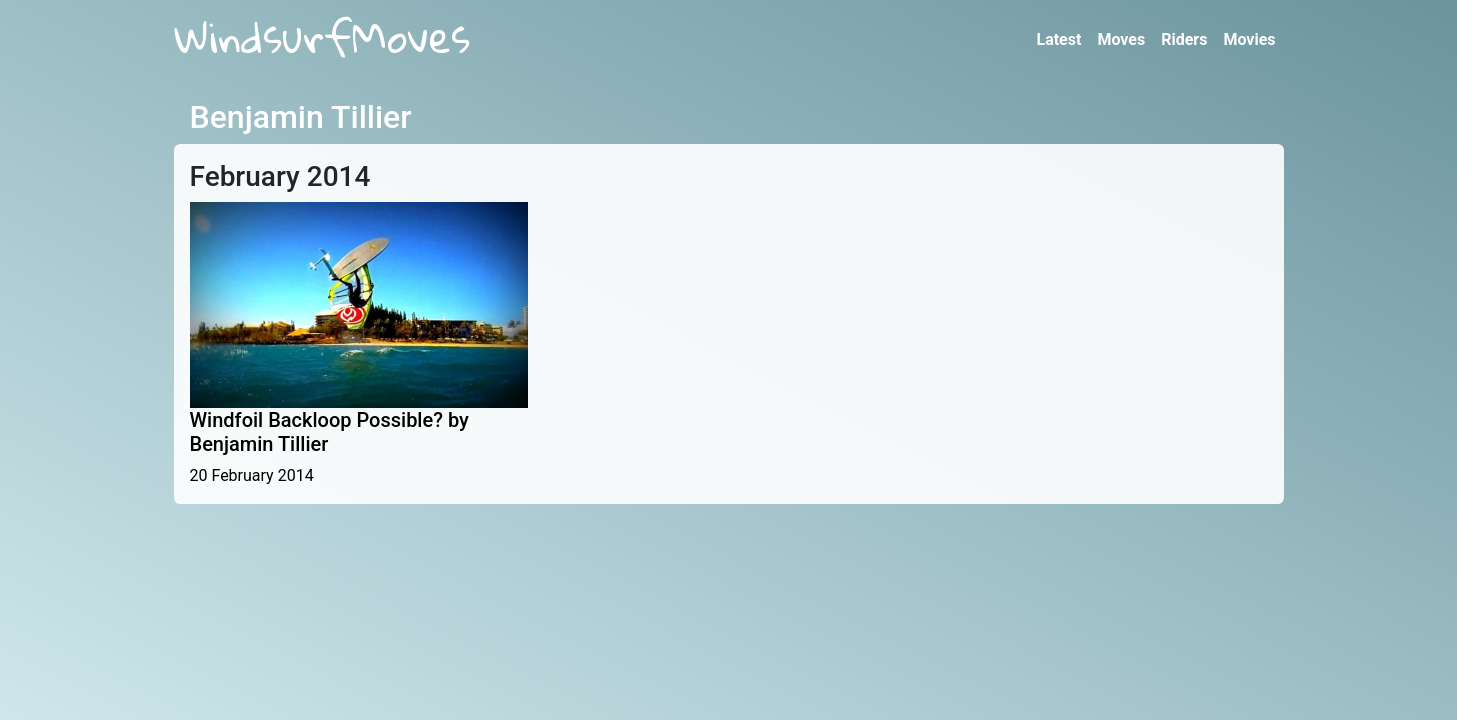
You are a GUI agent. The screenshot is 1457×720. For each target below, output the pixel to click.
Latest (1058, 39)
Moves (1121, 39)
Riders (1184, 39)
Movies (1249, 39)
